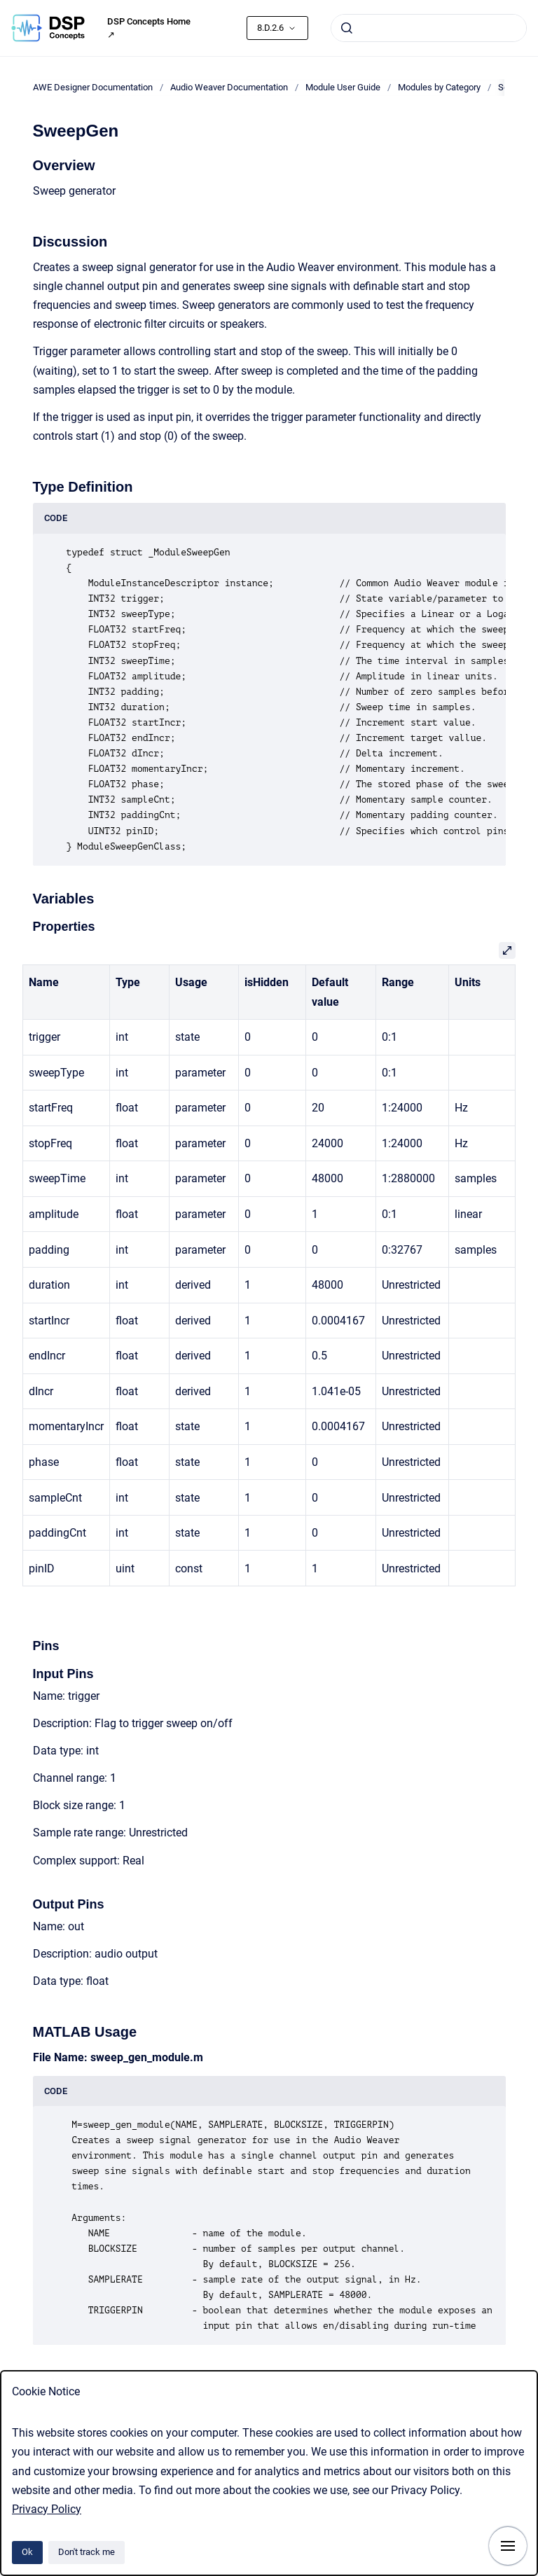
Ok (27, 2552)
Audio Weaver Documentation (229, 87)
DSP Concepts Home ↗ (149, 28)
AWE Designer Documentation (93, 87)
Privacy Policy (46, 2509)
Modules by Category (439, 87)
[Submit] (347, 28)
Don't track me (86, 2552)
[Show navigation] (508, 2546)
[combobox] (428, 28)
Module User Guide (342, 87)
